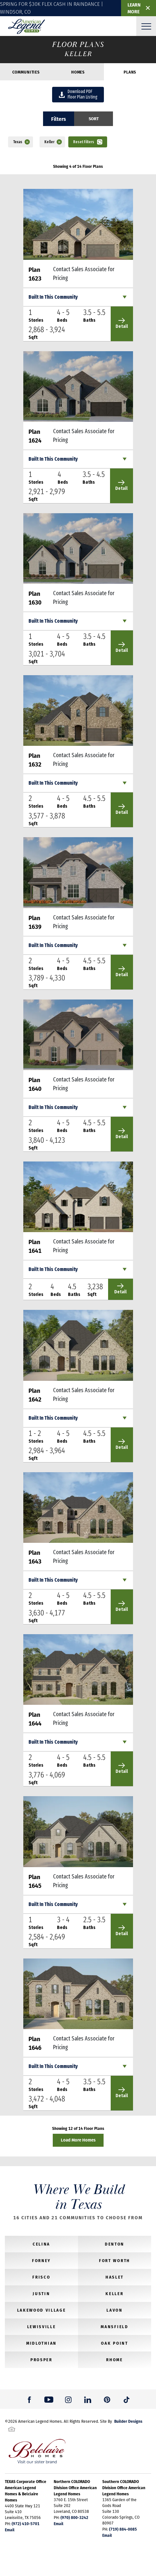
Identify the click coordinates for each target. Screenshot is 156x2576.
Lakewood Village (41, 2310)
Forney (41, 2260)
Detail (122, 323)
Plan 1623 (34, 274)
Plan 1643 (34, 1556)
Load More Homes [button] (78, 2140)
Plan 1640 (34, 1084)
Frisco (41, 2277)
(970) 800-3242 (74, 2517)
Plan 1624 (34, 436)
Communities (26, 72)
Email (10, 2530)
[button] (93, 118)
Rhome (114, 2359)
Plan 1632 (34, 759)
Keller (114, 2293)
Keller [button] (49, 142)
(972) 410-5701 (25, 2523)
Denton (114, 2244)
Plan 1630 (34, 597)
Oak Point (114, 2343)
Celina (41, 2244)
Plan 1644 (34, 1718)
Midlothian (41, 2343)
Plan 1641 (34, 1246)
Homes (78, 72)
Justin (41, 2293)
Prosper (41, 2359)
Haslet (115, 2277)
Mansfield (114, 2326)
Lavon (114, 2310)
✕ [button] (148, 8)
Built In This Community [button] (53, 297)
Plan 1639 (34, 922)
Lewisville (41, 2326)
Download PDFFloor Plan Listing (78, 94)
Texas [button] (17, 142)
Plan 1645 (34, 1881)
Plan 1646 (34, 2043)
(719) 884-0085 (123, 2529)
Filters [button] (58, 119)
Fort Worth (114, 2260)
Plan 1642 (34, 1395)
